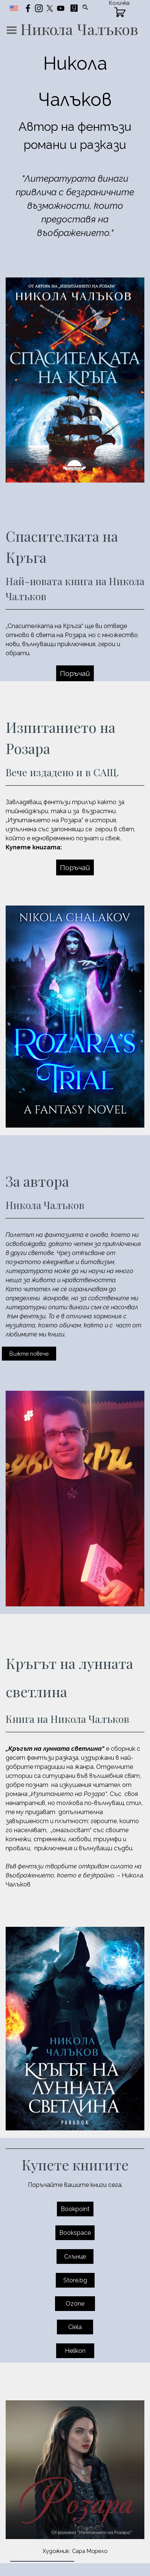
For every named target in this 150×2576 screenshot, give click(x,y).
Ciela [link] (75, 2327)
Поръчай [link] (75, 673)
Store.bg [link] (75, 2280)
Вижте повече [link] (29, 1353)
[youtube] (60, 8)
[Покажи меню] (11, 30)
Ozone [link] (75, 2303)
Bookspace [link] (75, 2232)
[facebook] (27, 8)
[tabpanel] (75, 142)
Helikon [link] (75, 2350)
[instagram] (38, 8)
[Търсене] (86, 7)
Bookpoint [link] (75, 2209)
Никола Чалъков (79, 29)
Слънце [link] (75, 2256)
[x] (49, 8)
